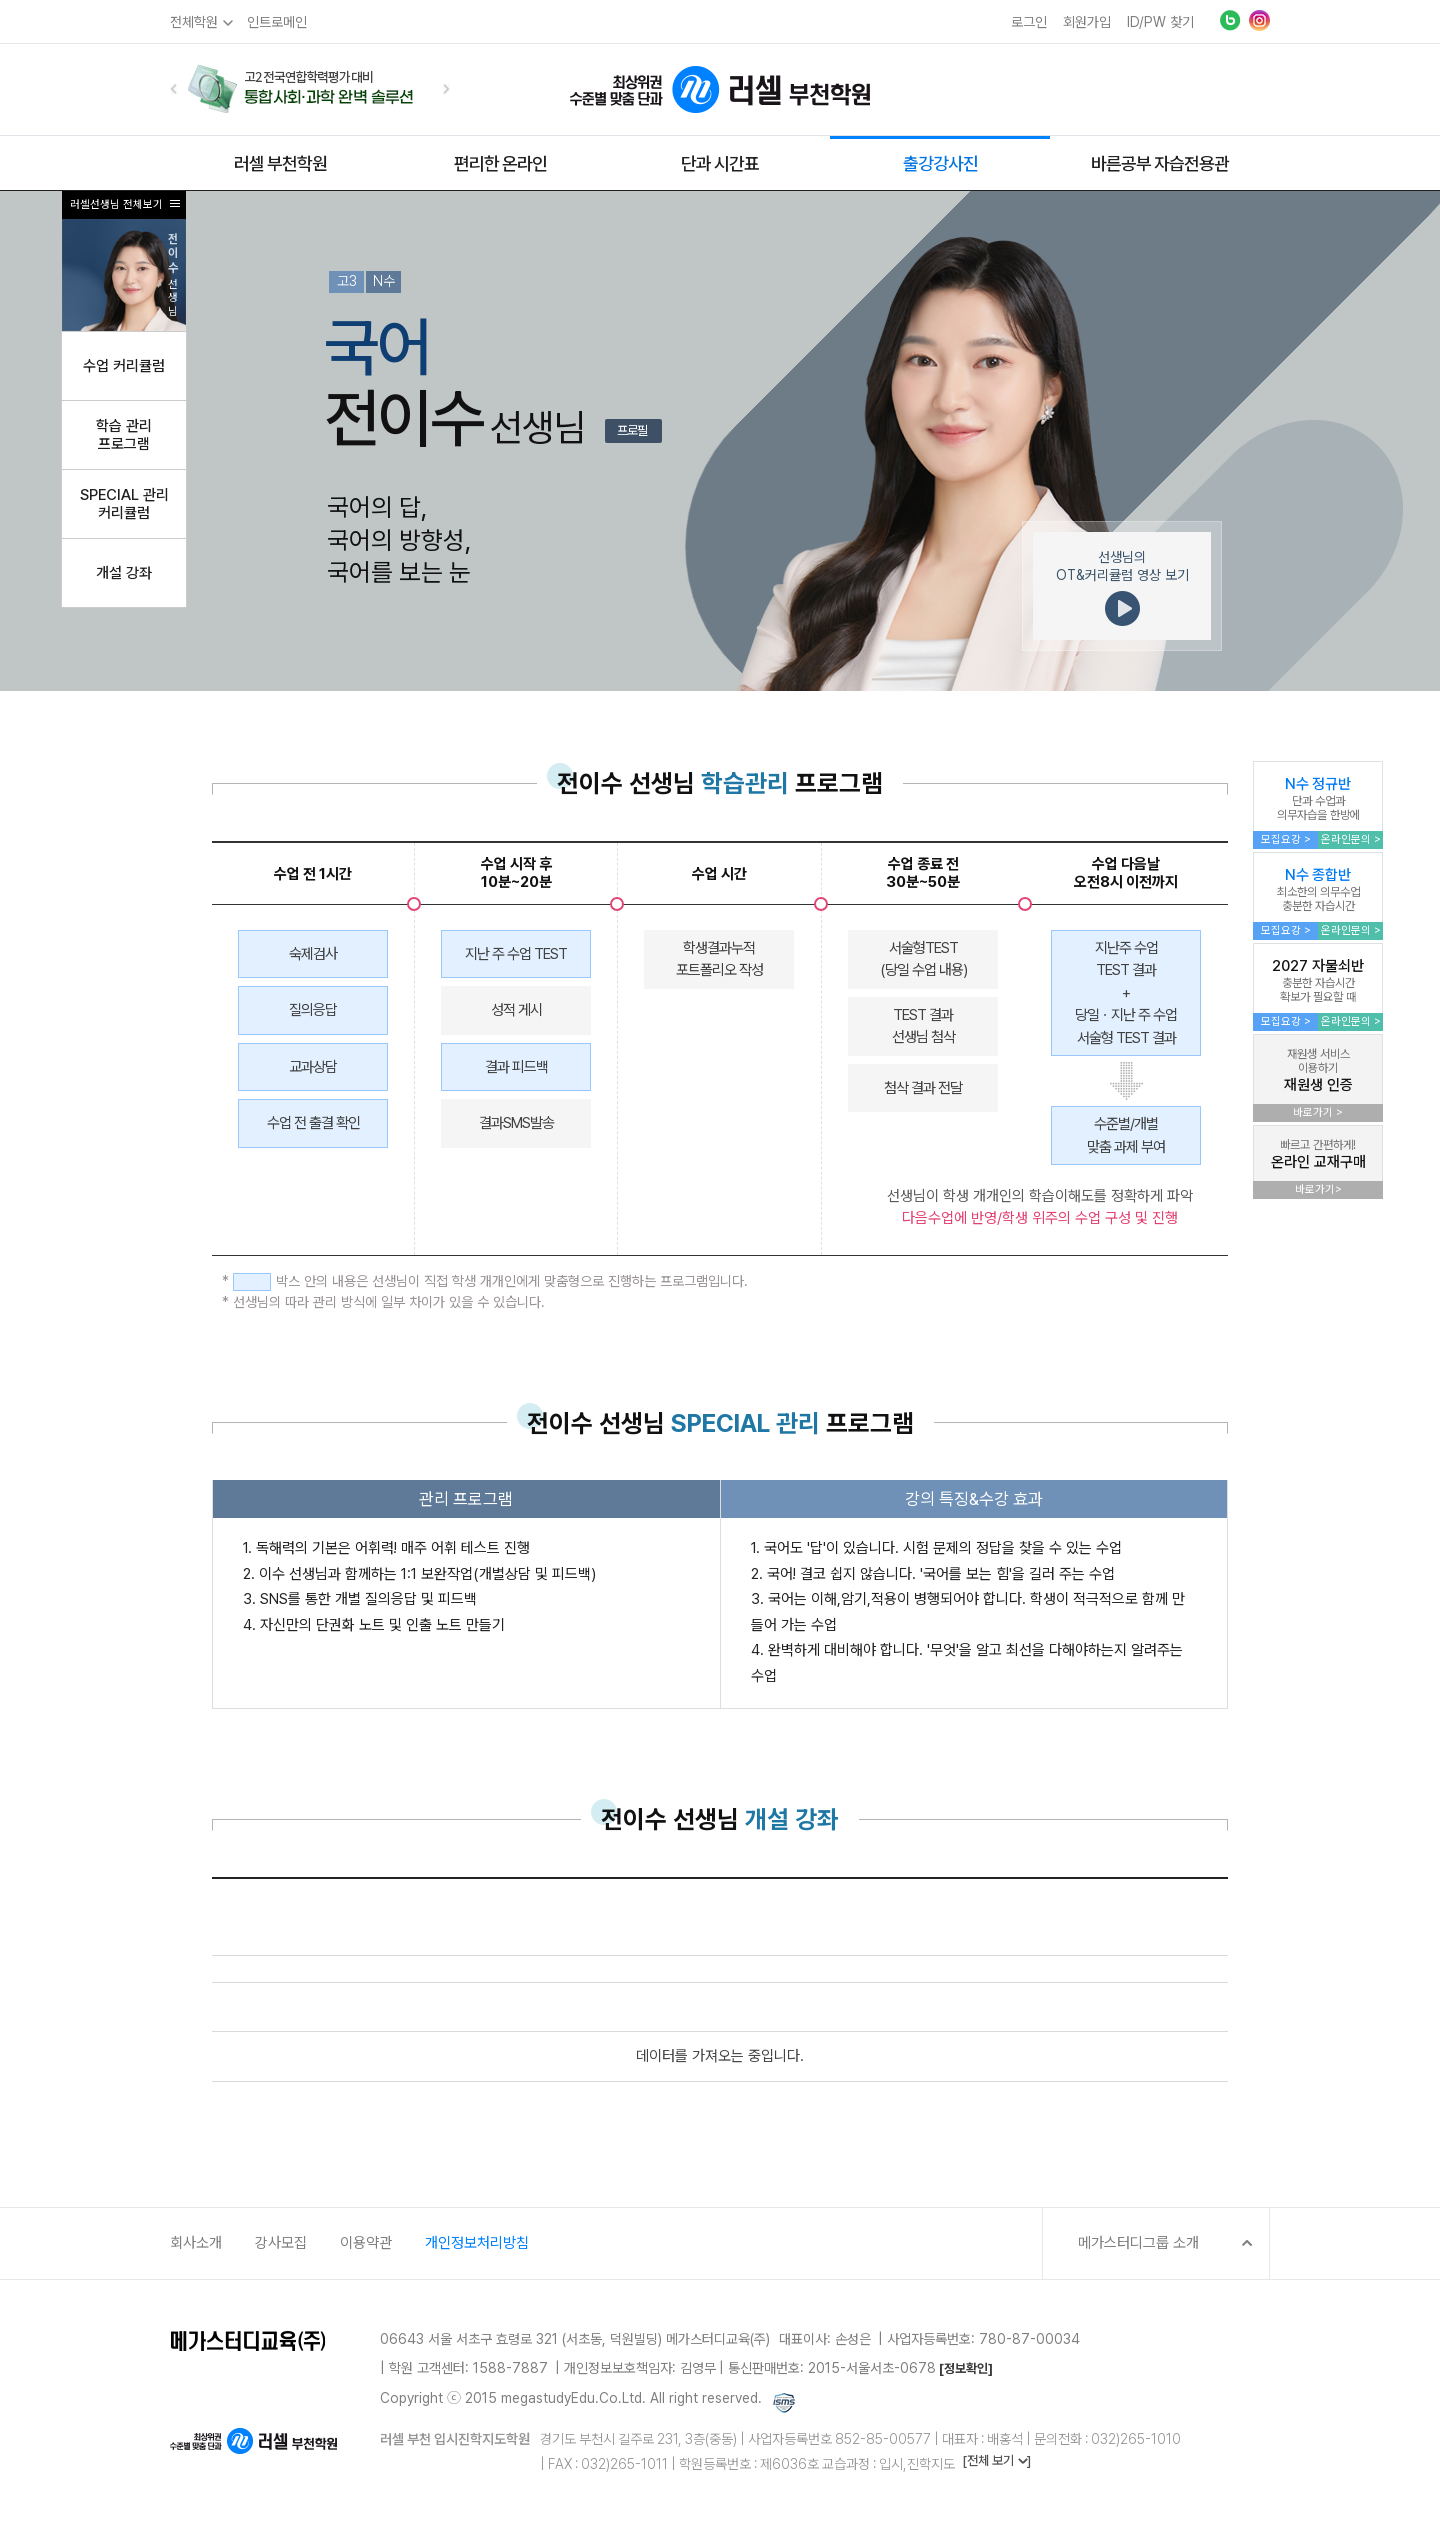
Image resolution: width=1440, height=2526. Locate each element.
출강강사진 (940, 163)
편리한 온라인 (500, 163)
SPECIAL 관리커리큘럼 (124, 504)
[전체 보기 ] (996, 2460)
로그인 (1029, 22)
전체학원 (194, 22)
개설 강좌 (124, 573)
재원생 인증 (1318, 1070)
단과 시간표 (720, 163)
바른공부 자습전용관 (1160, 163)
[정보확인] (966, 2368)
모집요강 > (1286, 839)
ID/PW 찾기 (1160, 22)
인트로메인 (277, 22)
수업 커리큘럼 (124, 366)
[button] (174, 88)
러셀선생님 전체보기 (116, 204)
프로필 (632, 430)
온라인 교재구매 (1318, 1154)
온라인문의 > (1351, 839)
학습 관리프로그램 (124, 435)
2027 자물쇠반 (1318, 980)
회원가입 (1087, 22)
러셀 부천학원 (280, 163)
